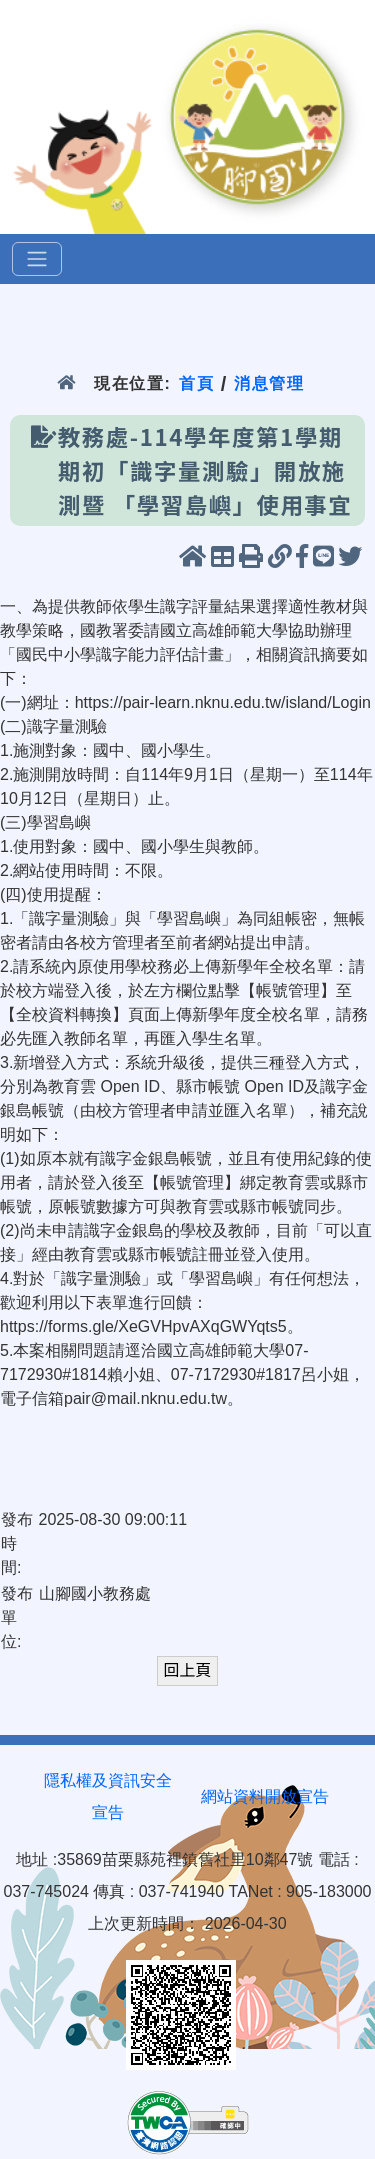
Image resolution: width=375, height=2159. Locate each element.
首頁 (196, 383)
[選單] (37, 259)
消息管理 (269, 383)
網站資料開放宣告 (265, 1796)
